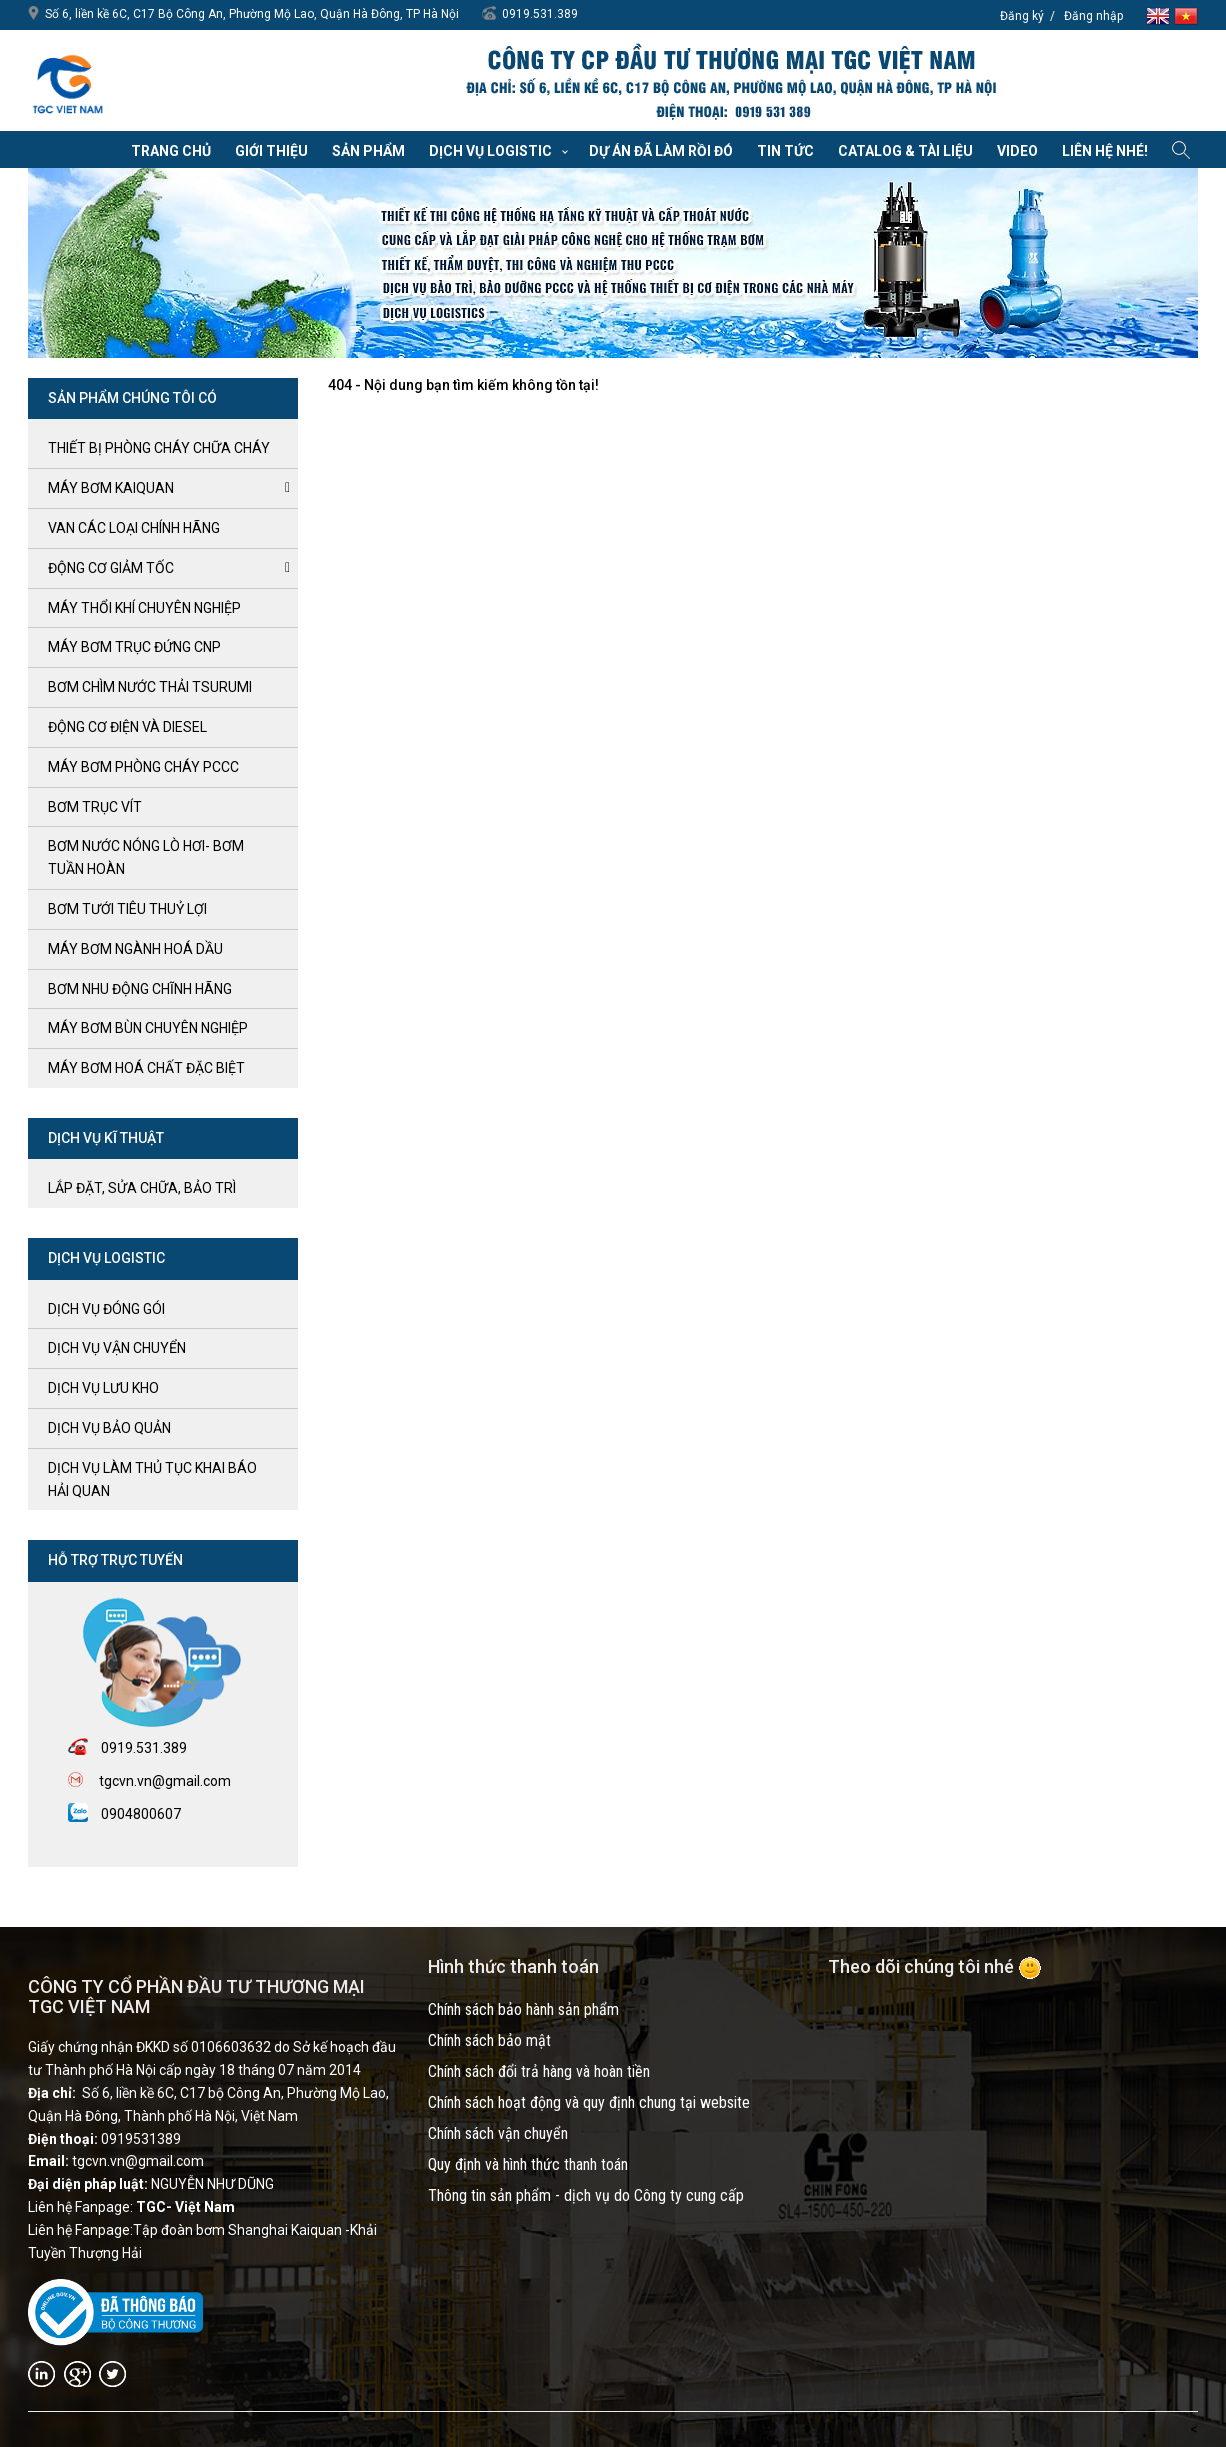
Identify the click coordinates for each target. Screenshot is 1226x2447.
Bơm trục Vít (95, 807)
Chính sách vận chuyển (498, 2133)
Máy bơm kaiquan (111, 488)
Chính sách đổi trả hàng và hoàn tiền (539, 2071)
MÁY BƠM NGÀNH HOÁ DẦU (135, 949)
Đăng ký (1022, 16)
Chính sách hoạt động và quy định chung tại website (589, 2102)
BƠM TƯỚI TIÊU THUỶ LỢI (127, 909)
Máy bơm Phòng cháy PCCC (143, 767)
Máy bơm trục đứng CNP (134, 647)
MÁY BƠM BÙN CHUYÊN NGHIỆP (148, 1028)
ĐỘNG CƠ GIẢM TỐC (111, 568)
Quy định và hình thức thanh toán (528, 2164)
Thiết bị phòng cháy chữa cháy (159, 448)
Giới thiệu (271, 151)
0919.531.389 (540, 14)
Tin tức (785, 151)
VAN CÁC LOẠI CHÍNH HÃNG (134, 528)
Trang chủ (171, 151)
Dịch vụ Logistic (490, 151)
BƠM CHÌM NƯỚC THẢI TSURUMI (150, 687)
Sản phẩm (368, 151)
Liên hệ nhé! (1105, 151)
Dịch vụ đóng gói (106, 1309)
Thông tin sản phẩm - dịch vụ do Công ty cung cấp (586, 2195)
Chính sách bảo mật (489, 2040)
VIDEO (1017, 151)
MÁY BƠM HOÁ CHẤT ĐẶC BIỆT (146, 1068)
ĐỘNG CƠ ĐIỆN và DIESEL (127, 727)
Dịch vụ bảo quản (109, 1428)
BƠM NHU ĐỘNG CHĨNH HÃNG (140, 989)
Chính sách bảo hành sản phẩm (523, 2009)
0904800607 (141, 1814)
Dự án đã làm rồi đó (661, 151)
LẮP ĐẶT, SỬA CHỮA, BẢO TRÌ (142, 1188)
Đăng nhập (1093, 16)
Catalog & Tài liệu (905, 151)
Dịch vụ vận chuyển (117, 1348)
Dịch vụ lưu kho (103, 1388)
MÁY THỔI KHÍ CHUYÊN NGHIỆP (144, 608)
